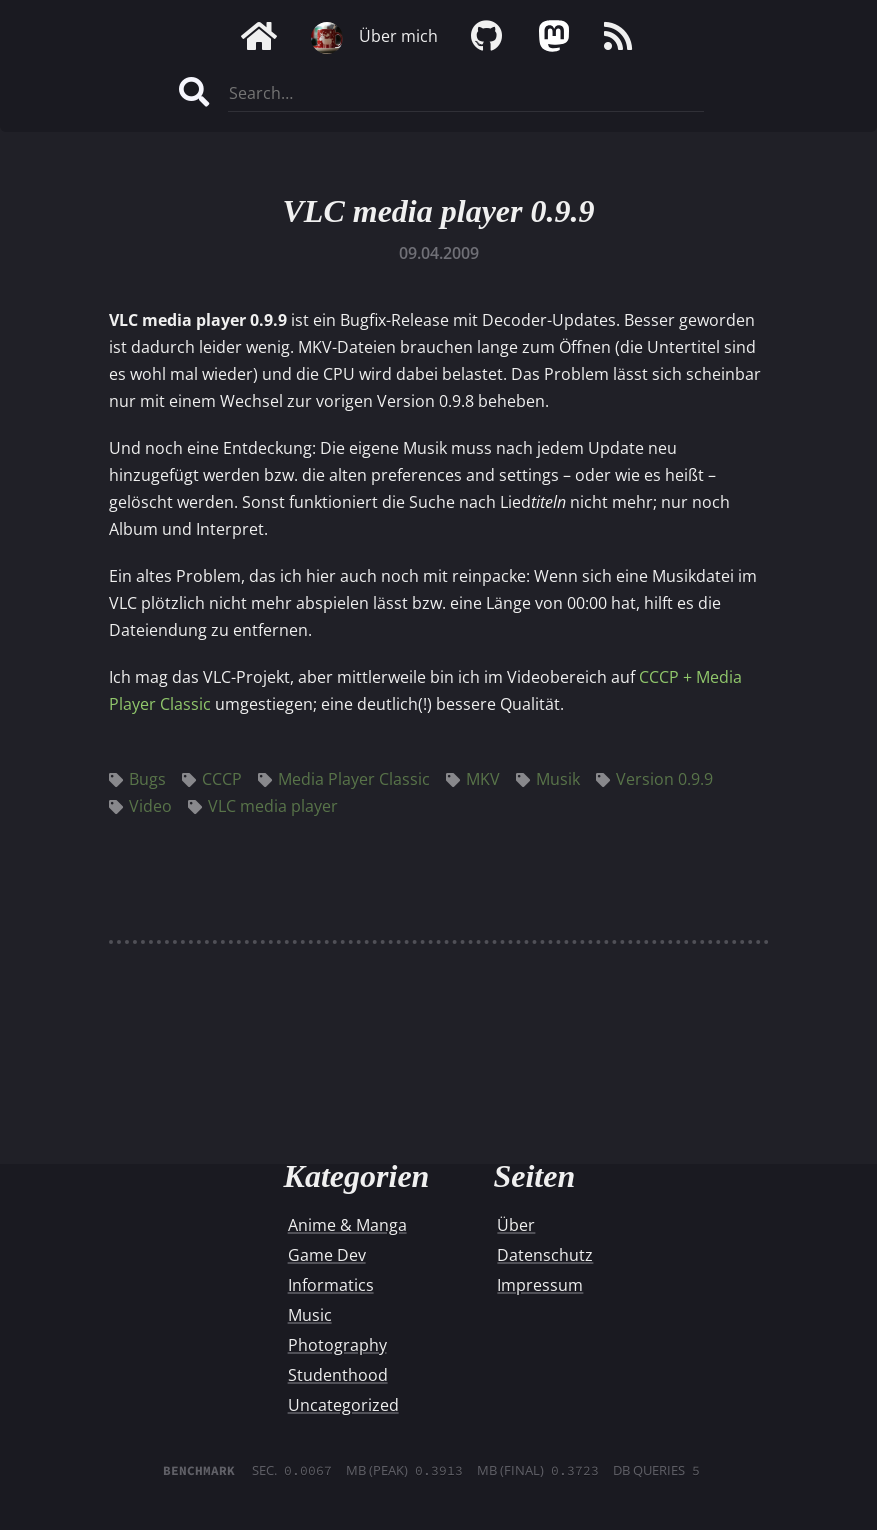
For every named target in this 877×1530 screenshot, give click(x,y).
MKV (473, 779)
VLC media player (263, 806)
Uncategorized (343, 1405)
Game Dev (327, 1255)
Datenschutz (545, 1255)
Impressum (540, 1285)
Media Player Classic (344, 779)
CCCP (212, 779)
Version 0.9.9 (654, 779)
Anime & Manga (347, 1225)
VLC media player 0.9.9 (439, 211)
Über (516, 1225)
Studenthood (338, 1375)
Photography (337, 1345)
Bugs (137, 779)
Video (140, 806)
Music (310, 1315)
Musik (548, 779)
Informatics (331, 1285)
